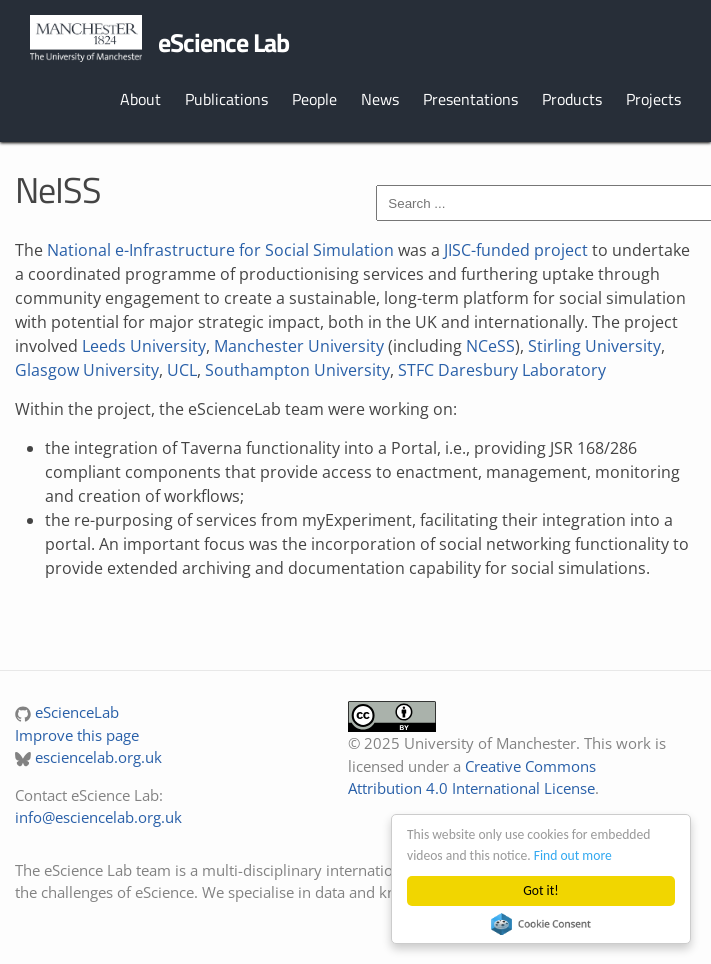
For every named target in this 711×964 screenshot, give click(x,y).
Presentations (470, 99)
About (140, 99)
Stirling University (594, 346)
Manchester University (299, 346)
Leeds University (144, 346)
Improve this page (77, 735)
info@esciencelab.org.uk (98, 817)
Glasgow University (87, 370)
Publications (226, 99)
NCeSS (490, 346)
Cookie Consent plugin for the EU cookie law (541, 924)
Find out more (573, 855)
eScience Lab (223, 42)
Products (572, 99)
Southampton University (297, 370)
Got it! (540, 890)
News (380, 99)
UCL (182, 370)
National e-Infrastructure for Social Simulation (220, 250)
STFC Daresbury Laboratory (502, 370)
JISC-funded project (516, 250)
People (314, 99)
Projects (653, 99)
